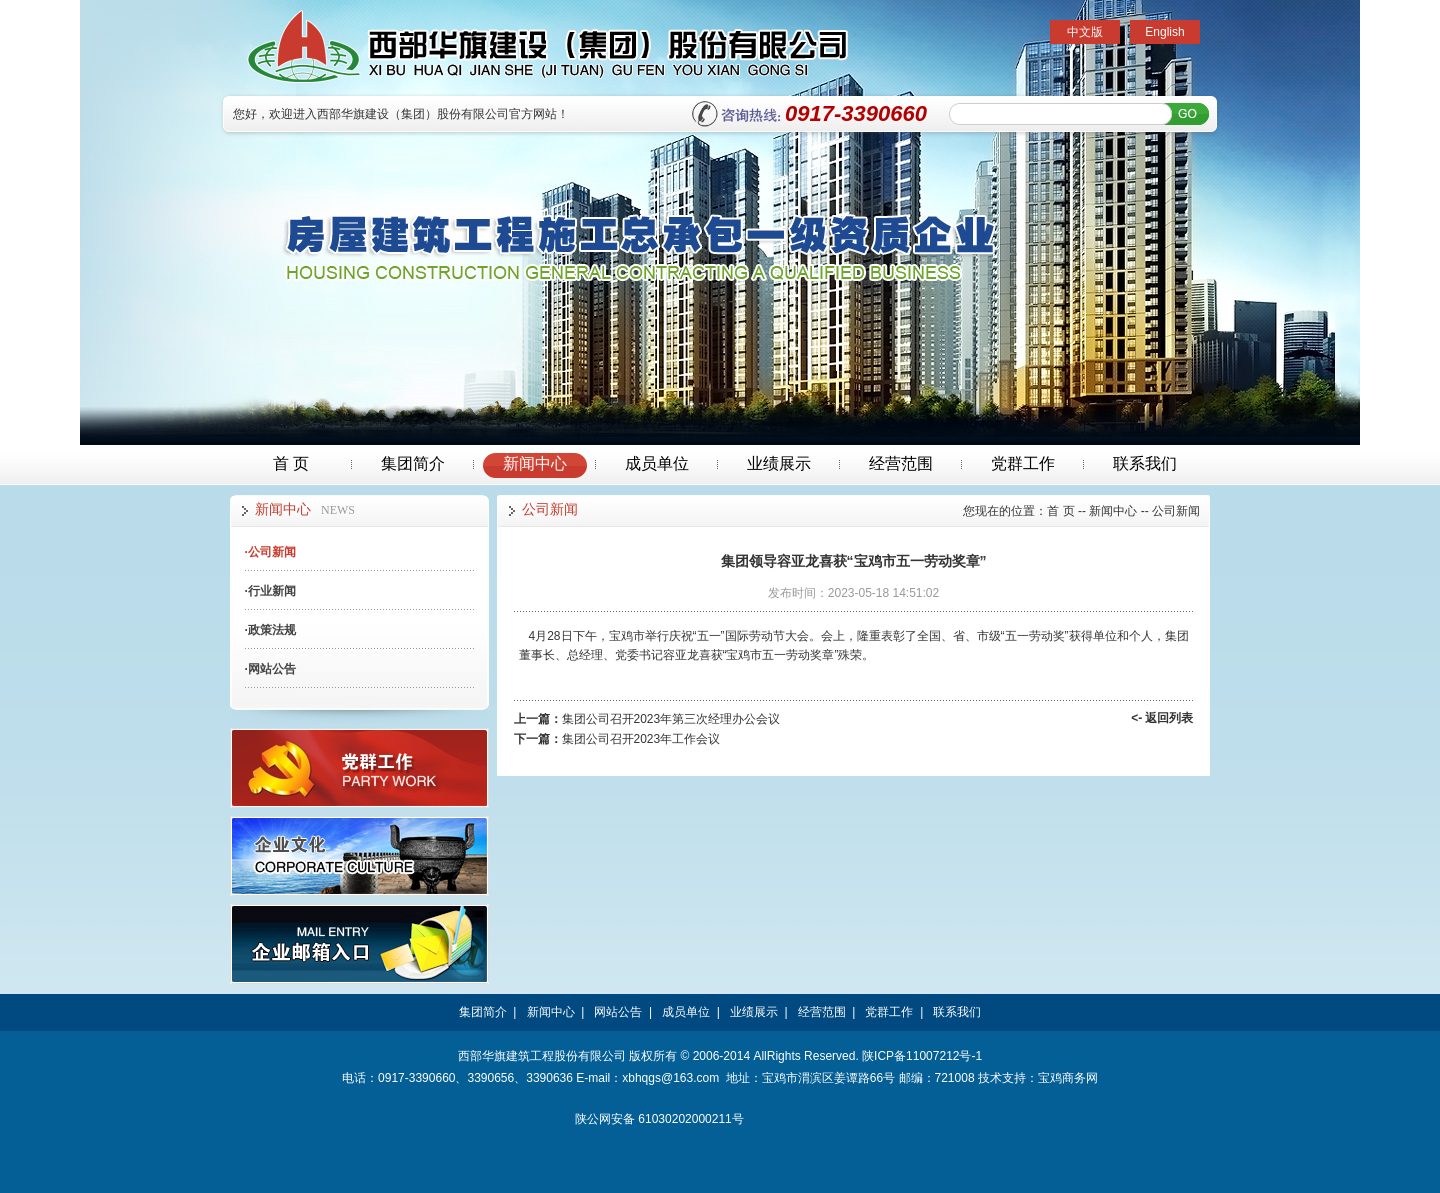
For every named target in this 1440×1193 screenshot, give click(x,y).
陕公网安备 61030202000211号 (659, 1119)
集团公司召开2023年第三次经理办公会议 (671, 719)
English (1164, 32)
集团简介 (413, 463)
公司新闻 (270, 552)
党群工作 (1023, 463)
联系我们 (1145, 463)
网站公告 (270, 669)
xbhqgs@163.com (670, 1078)
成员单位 (657, 463)
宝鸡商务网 (1068, 1078)
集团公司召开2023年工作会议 (641, 739)
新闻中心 (535, 463)
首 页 (291, 463)
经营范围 (901, 463)
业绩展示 (779, 463)
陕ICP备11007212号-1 (922, 1056)
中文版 (1085, 32)
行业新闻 (270, 591)
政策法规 (270, 630)
